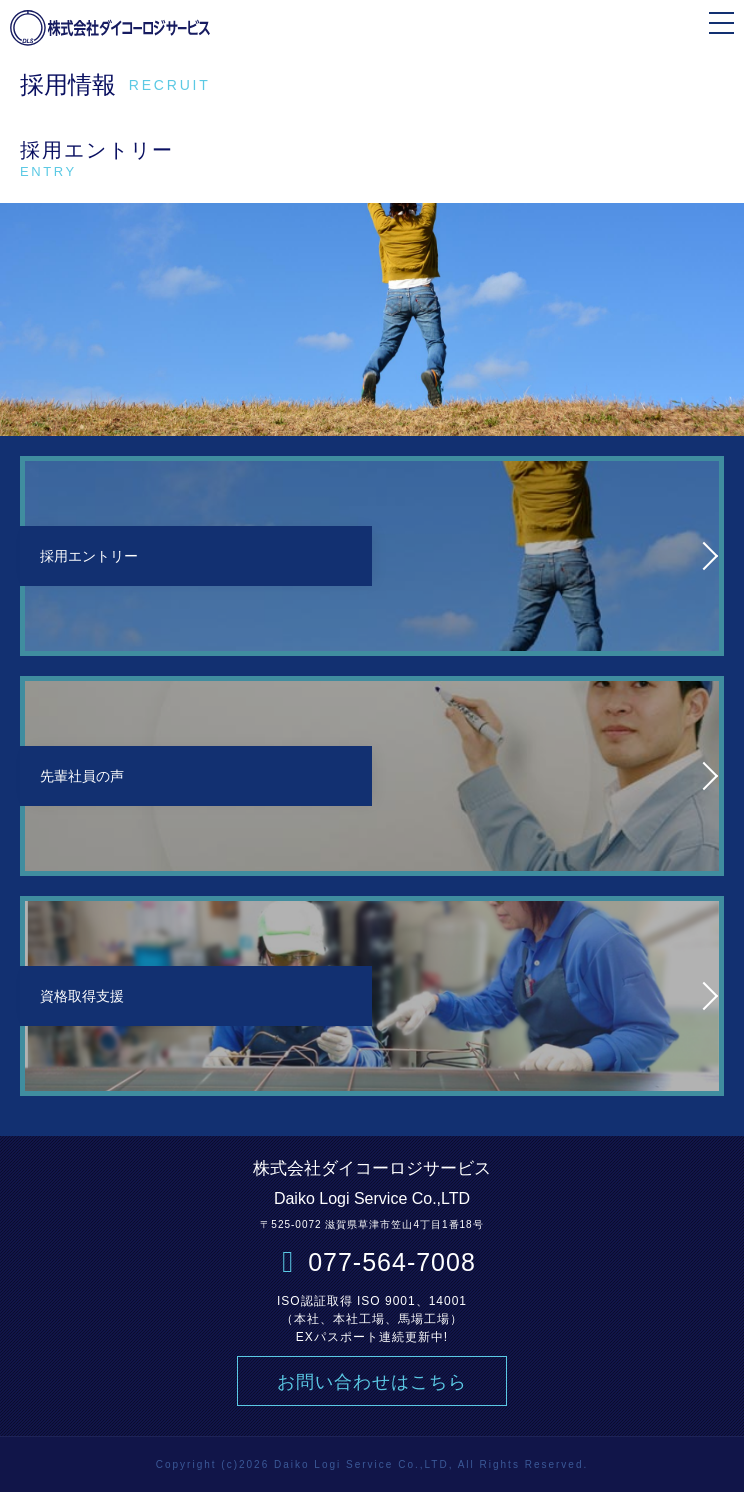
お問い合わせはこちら (372, 1382)
